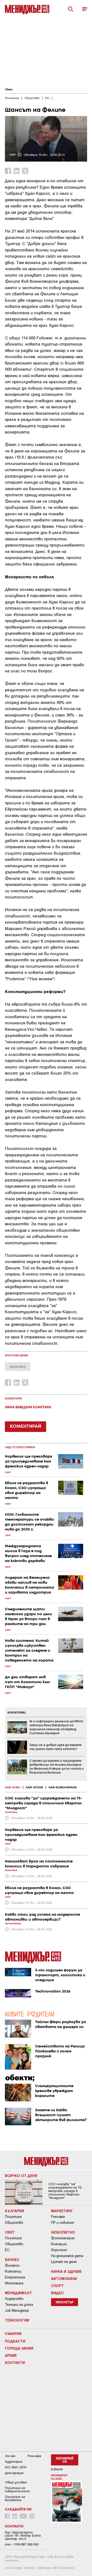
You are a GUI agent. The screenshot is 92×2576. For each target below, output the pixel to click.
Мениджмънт (18, 2292)
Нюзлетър (64, 2302)
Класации (59, 2244)
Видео (57, 2292)
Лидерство (14, 2298)
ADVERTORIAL (16, 1713)
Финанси (12, 2265)
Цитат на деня (64, 2261)
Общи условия (16, 2482)
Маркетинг (62, 2210)
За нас (10, 2456)
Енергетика (15, 2277)
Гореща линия (19, 2348)
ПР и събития (62, 2222)
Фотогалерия (63, 2238)
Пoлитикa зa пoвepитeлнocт (17, 2489)
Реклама (58, 2216)
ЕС (7, 2250)
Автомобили (64, 2278)
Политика (13, 2216)
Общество (14, 2222)
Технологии (17, 2320)
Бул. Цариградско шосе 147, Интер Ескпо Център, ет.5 (23, 2535)
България (14, 2210)
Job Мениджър (17, 2310)
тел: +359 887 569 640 (22, 2544)
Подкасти (15, 2341)
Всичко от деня (21, 2175)
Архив (11, 2355)
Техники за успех (19, 2304)
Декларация (14, 2473)
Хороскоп (59, 2250)
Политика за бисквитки (15, 2498)
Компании (13, 2271)
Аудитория (13, 2461)
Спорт (57, 2285)
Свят (9, 89)
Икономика (14, 2283)
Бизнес (12, 2259)
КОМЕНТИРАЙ (25, 1427)
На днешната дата (67, 2256)
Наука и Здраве (66, 2271)
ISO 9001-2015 (15, 2467)
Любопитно (63, 2232)
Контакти (15, 2362)
